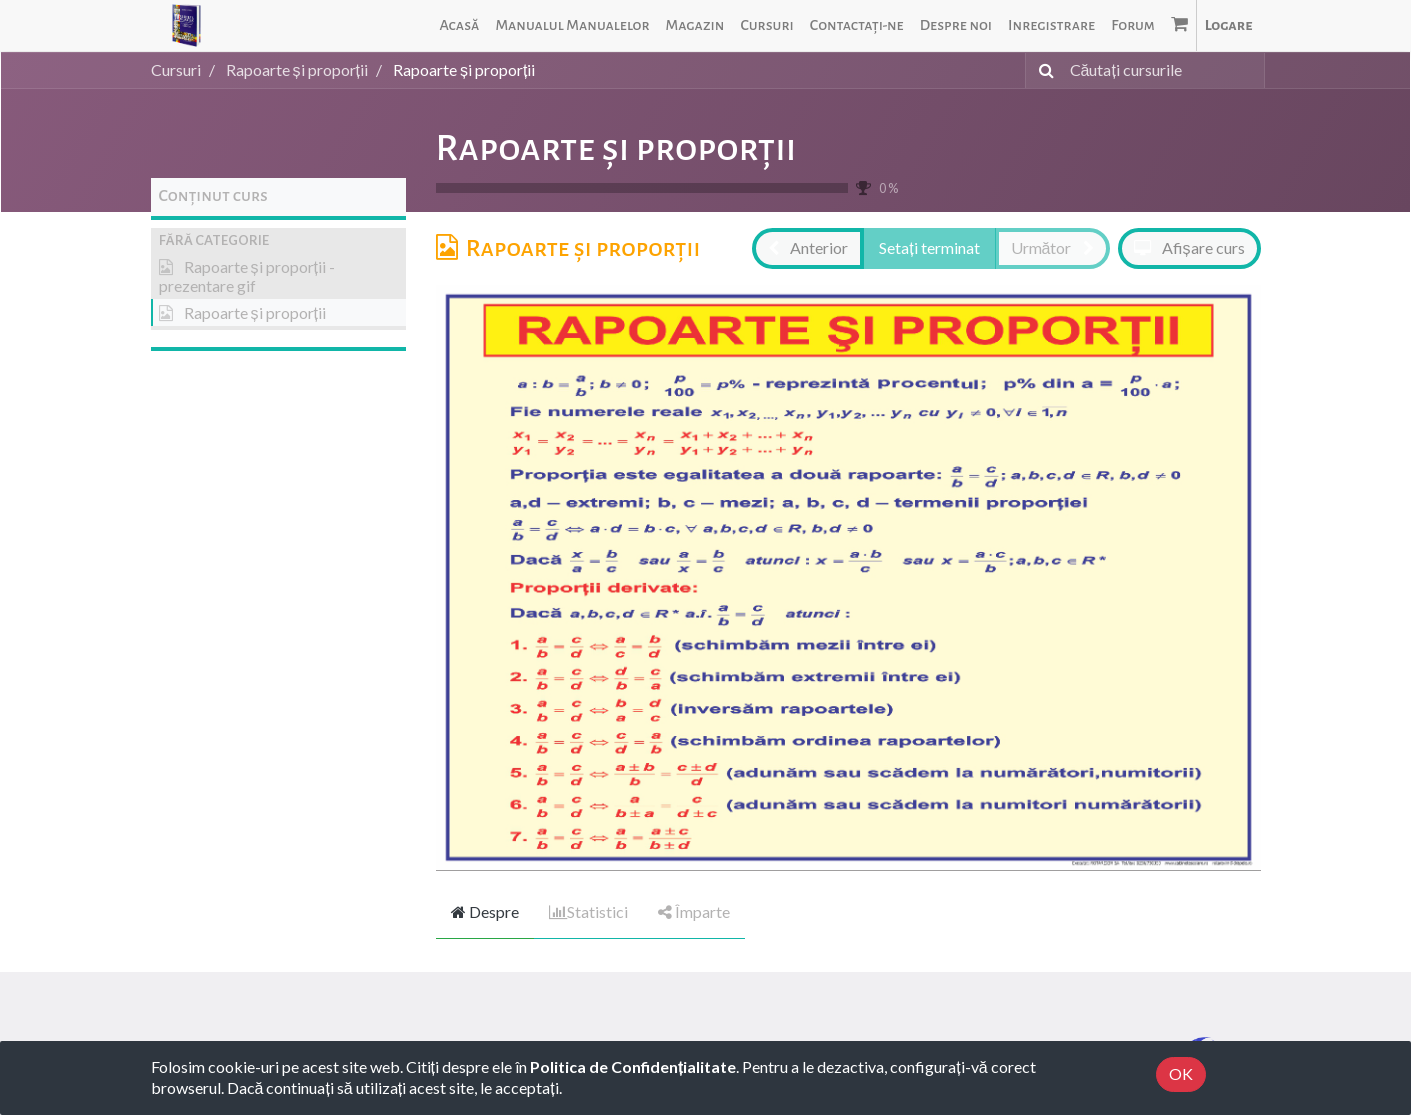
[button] (278, 240)
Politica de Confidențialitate (633, 1066)
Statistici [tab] (588, 911)
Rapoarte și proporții (616, 148)
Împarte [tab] (694, 911)
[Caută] (1042, 70)
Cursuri (176, 69)
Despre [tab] (485, 911)
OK (1181, 1073)
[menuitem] (459, 25)
